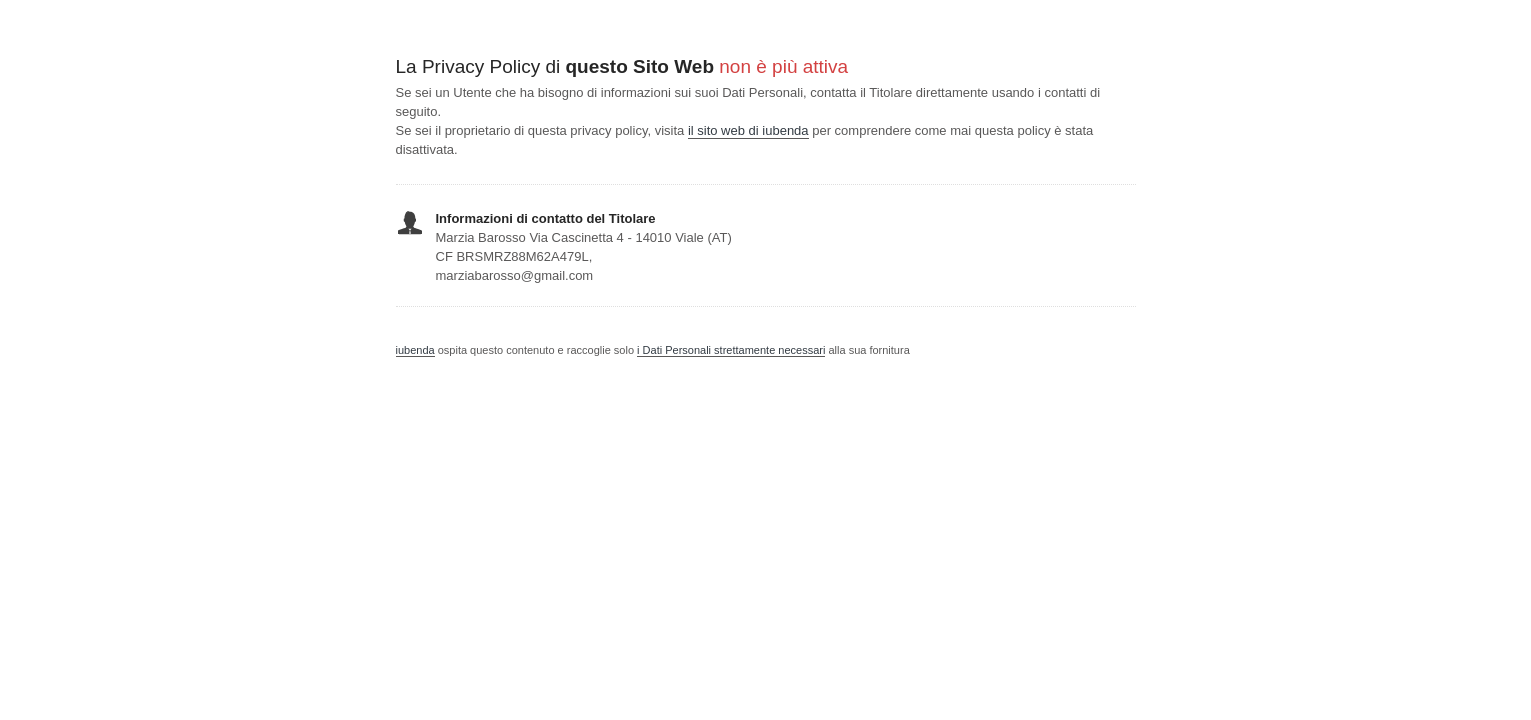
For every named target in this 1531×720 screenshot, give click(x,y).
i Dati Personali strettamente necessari (731, 350)
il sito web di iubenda (748, 130)
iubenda (415, 350)
